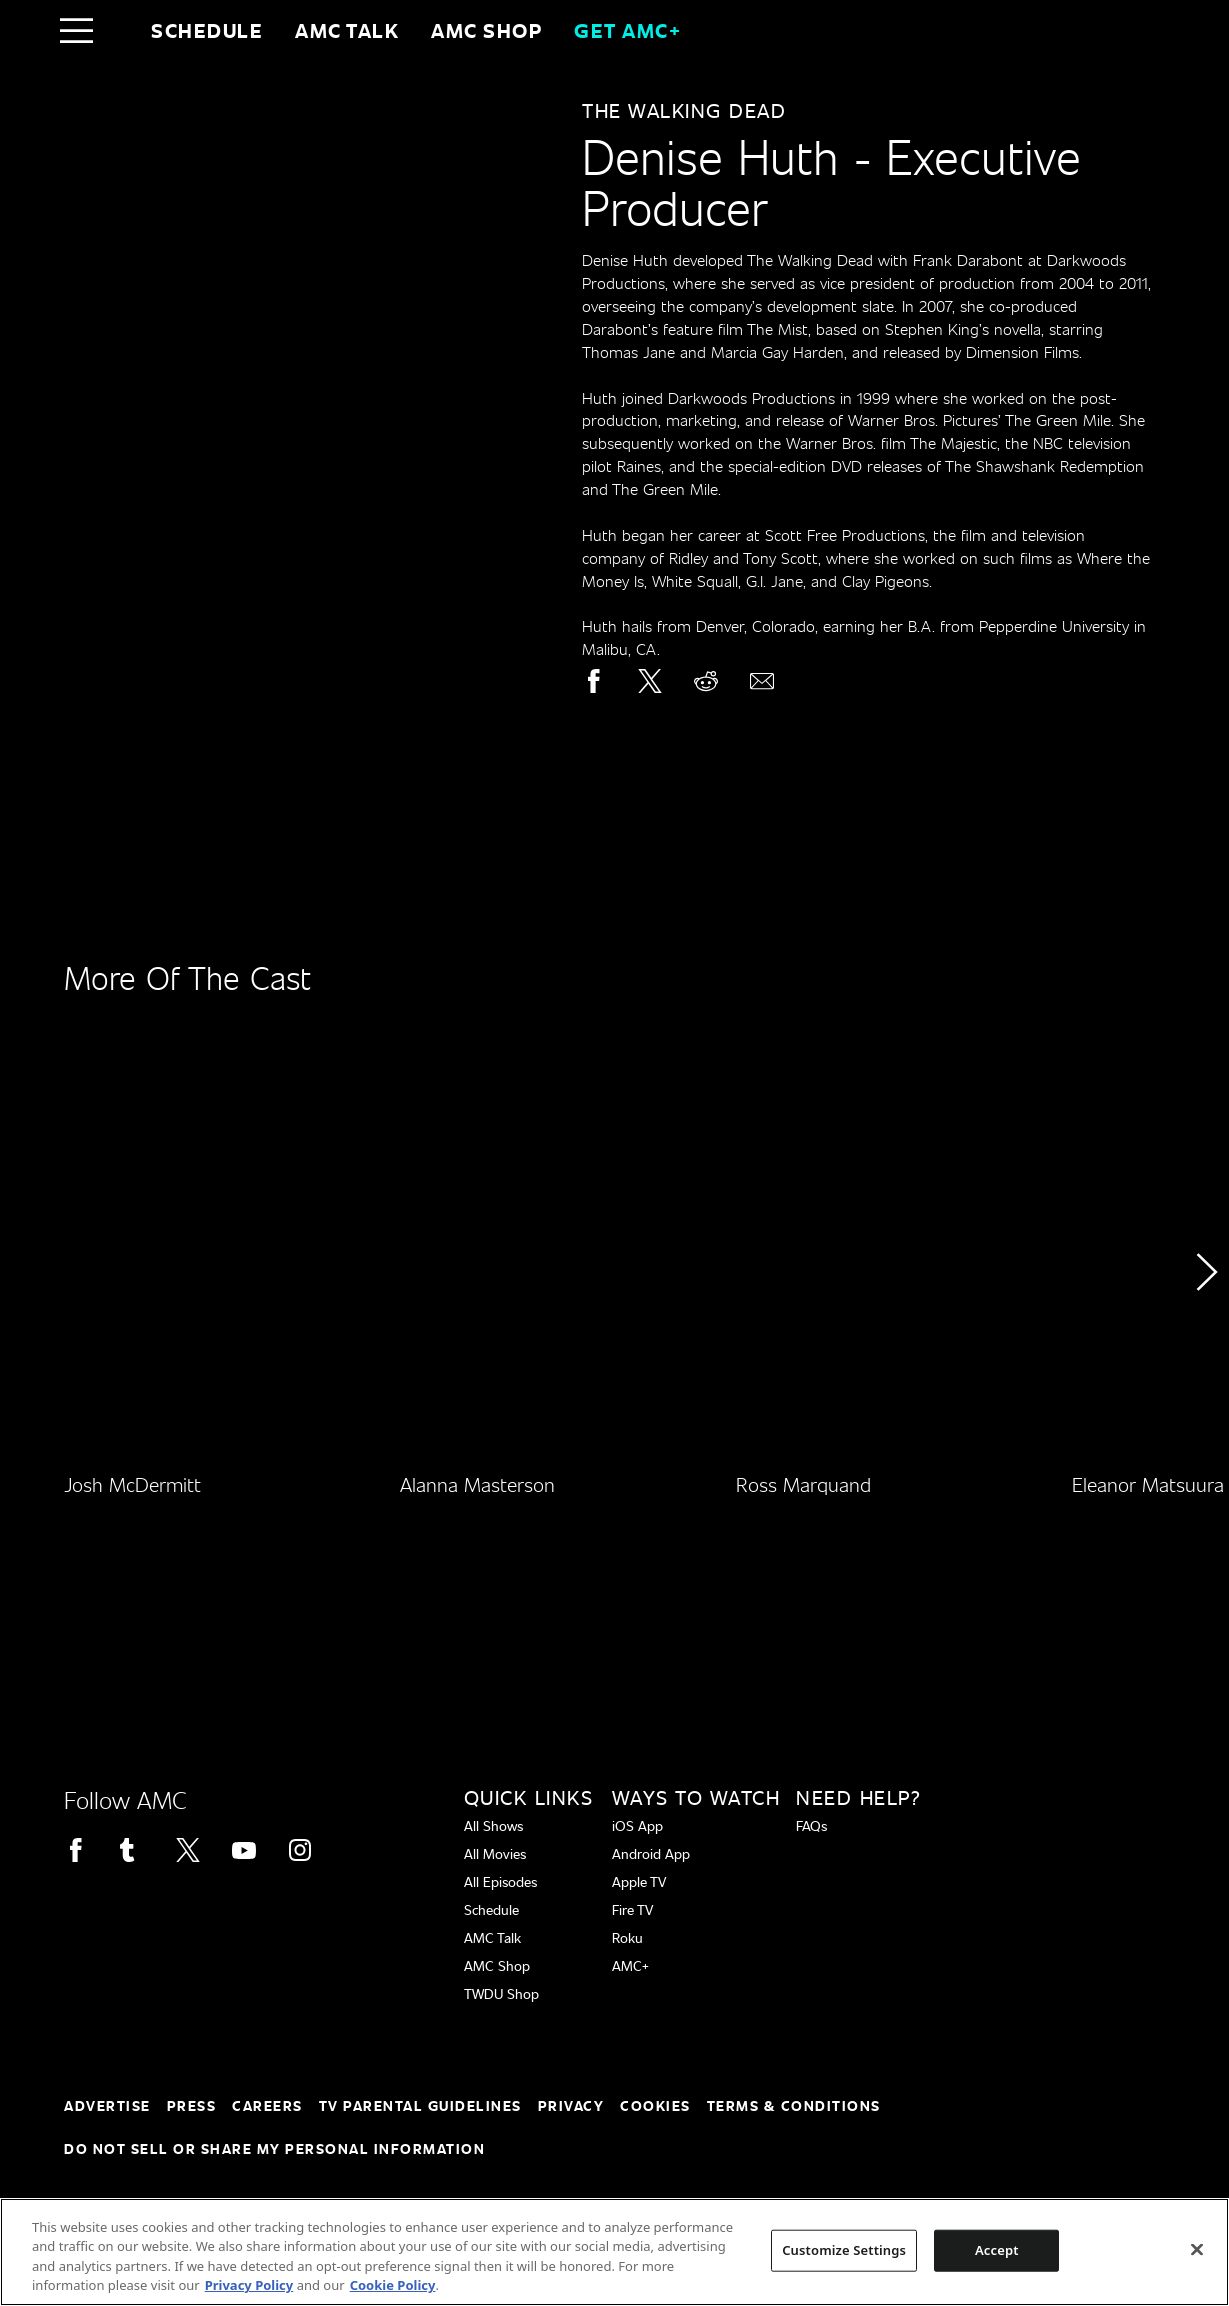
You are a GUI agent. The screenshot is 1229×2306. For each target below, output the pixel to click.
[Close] (1197, 2249)
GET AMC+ (627, 30)
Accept (997, 2250)
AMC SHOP (486, 30)
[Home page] (118, 30)
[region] (614, 2252)
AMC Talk (347, 30)
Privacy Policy (249, 2285)
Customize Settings (844, 2250)
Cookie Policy (393, 2285)
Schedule (207, 30)
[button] (1205, 1328)
